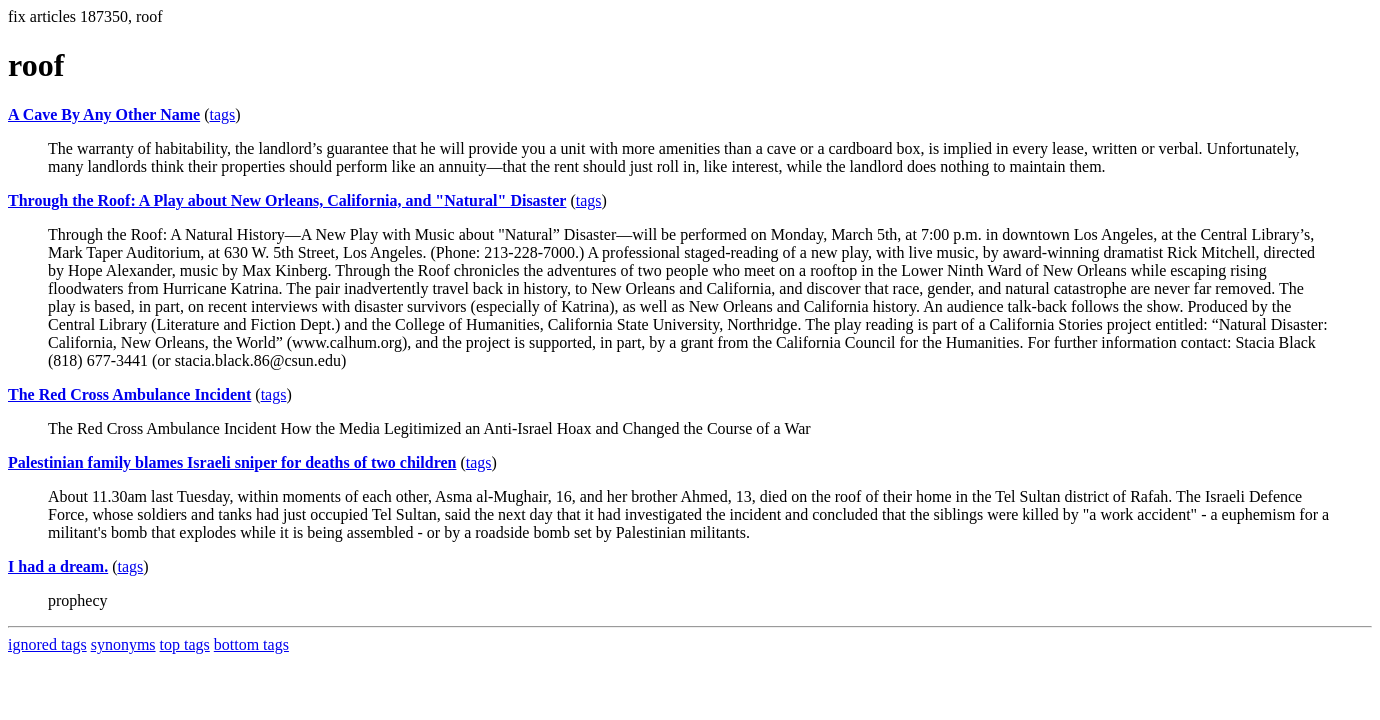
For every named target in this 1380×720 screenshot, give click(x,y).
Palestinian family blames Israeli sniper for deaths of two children (232, 462)
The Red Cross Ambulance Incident (129, 394)
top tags (185, 644)
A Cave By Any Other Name (104, 114)
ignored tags (47, 644)
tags (222, 114)
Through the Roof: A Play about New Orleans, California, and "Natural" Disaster (287, 200)
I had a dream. (58, 566)
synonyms (123, 644)
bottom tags (251, 644)
